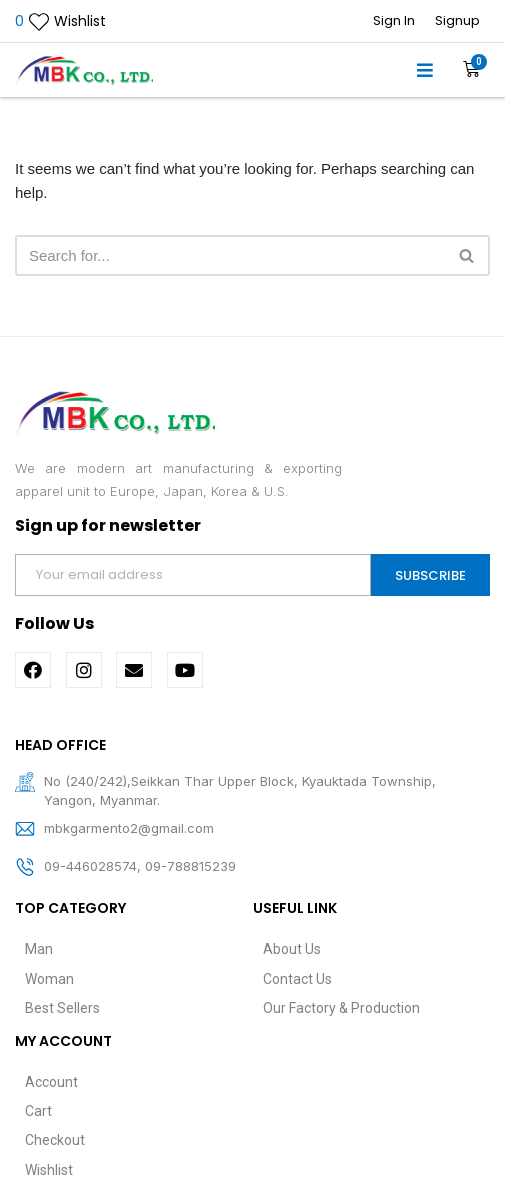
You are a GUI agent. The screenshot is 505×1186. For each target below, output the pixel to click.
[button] (425, 70)
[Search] (230, 255)
